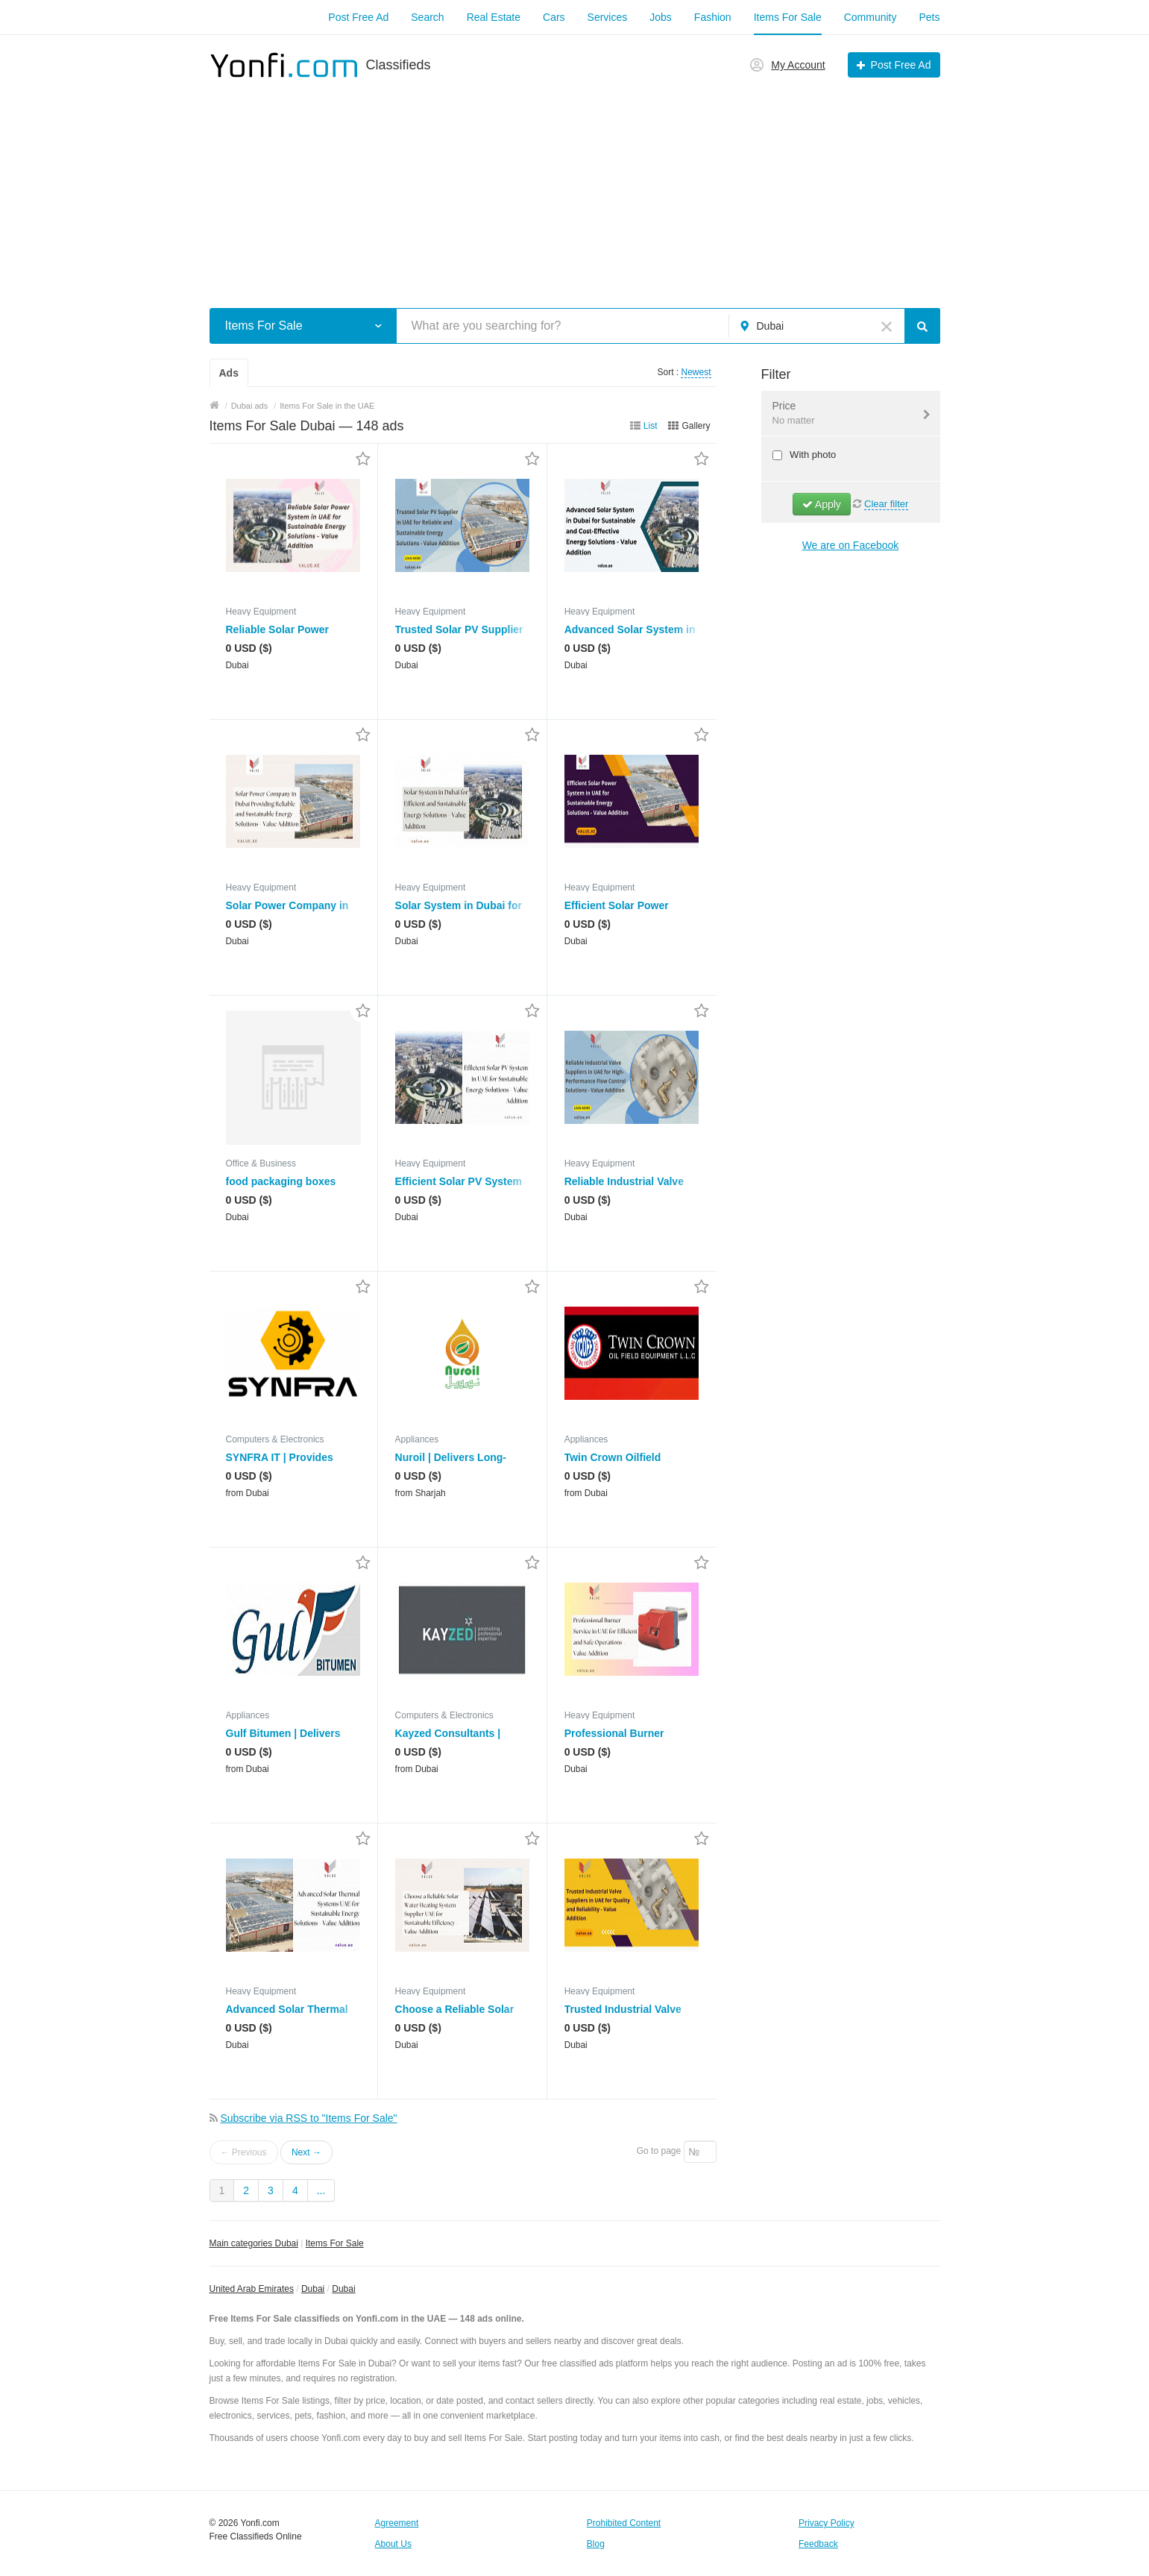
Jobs (660, 17)
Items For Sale (788, 17)
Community (870, 17)
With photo (812, 454)
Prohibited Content (624, 2523)
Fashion (712, 17)
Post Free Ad (358, 17)
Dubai (312, 2289)
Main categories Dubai (254, 2243)
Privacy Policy (826, 2523)
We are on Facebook (850, 545)
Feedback (818, 2544)
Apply (821, 504)
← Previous (244, 2152)
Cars (554, 17)
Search (427, 17)
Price (841, 414)
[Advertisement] (575, 185)
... (321, 2190)
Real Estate (493, 17)
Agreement (397, 2523)
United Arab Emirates (252, 2289)
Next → (306, 2152)
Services (608, 17)
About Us (393, 2544)
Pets (929, 17)
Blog (596, 2544)
